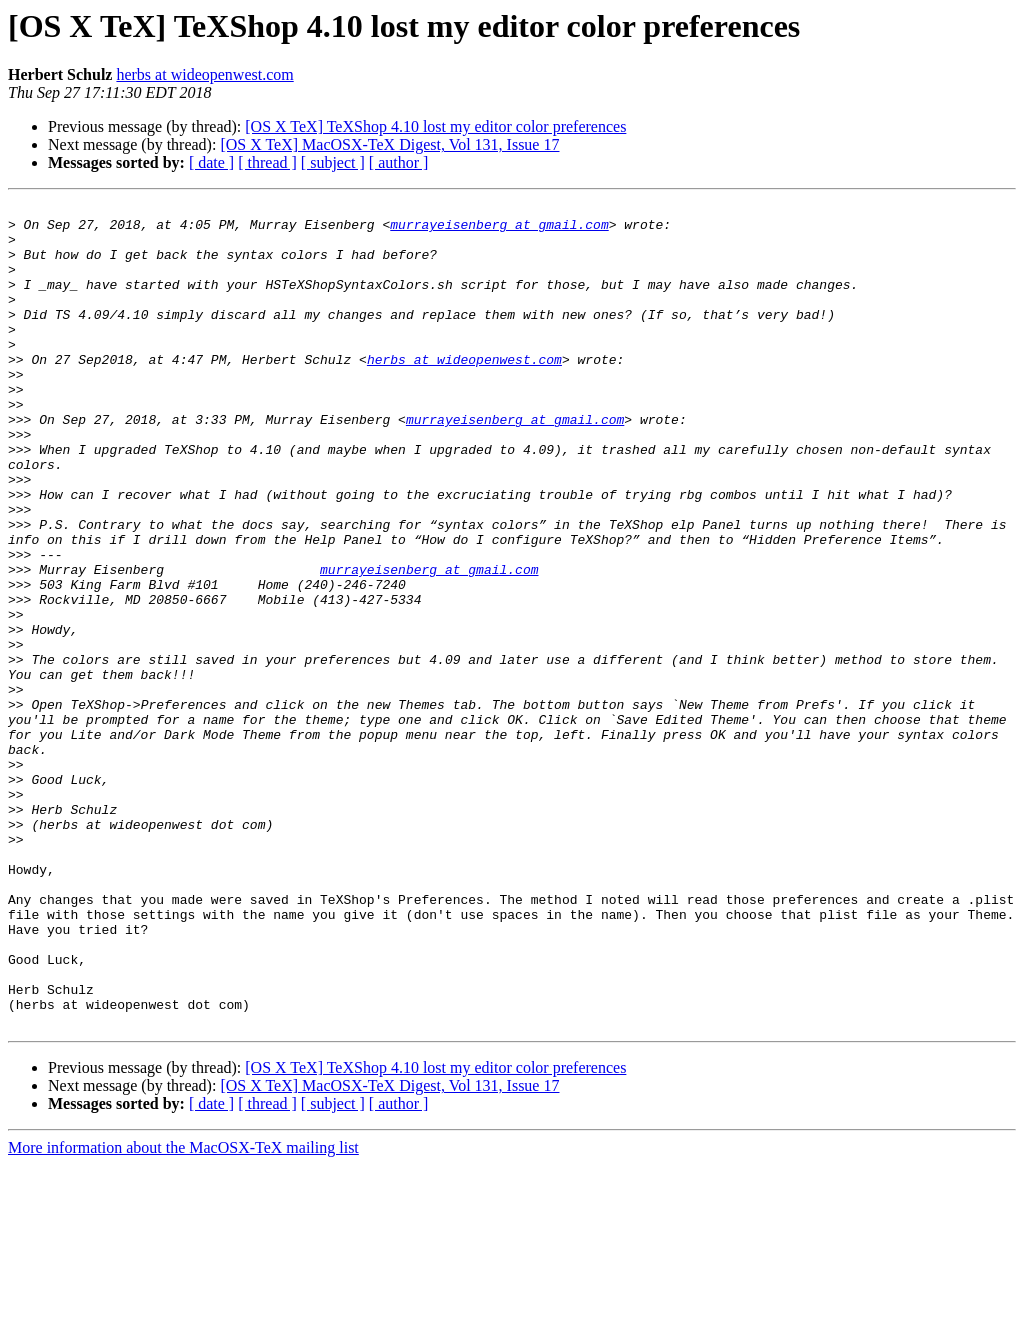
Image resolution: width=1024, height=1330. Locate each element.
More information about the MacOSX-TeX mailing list (183, 1312)
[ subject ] (333, 162)
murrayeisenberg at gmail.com (499, 230)
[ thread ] (267, 162)
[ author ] (399, 162)
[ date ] (211, 162)
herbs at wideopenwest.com (204, 74)
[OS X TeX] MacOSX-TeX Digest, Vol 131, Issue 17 (389, 144)
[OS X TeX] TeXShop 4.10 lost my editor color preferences (435, 126)
